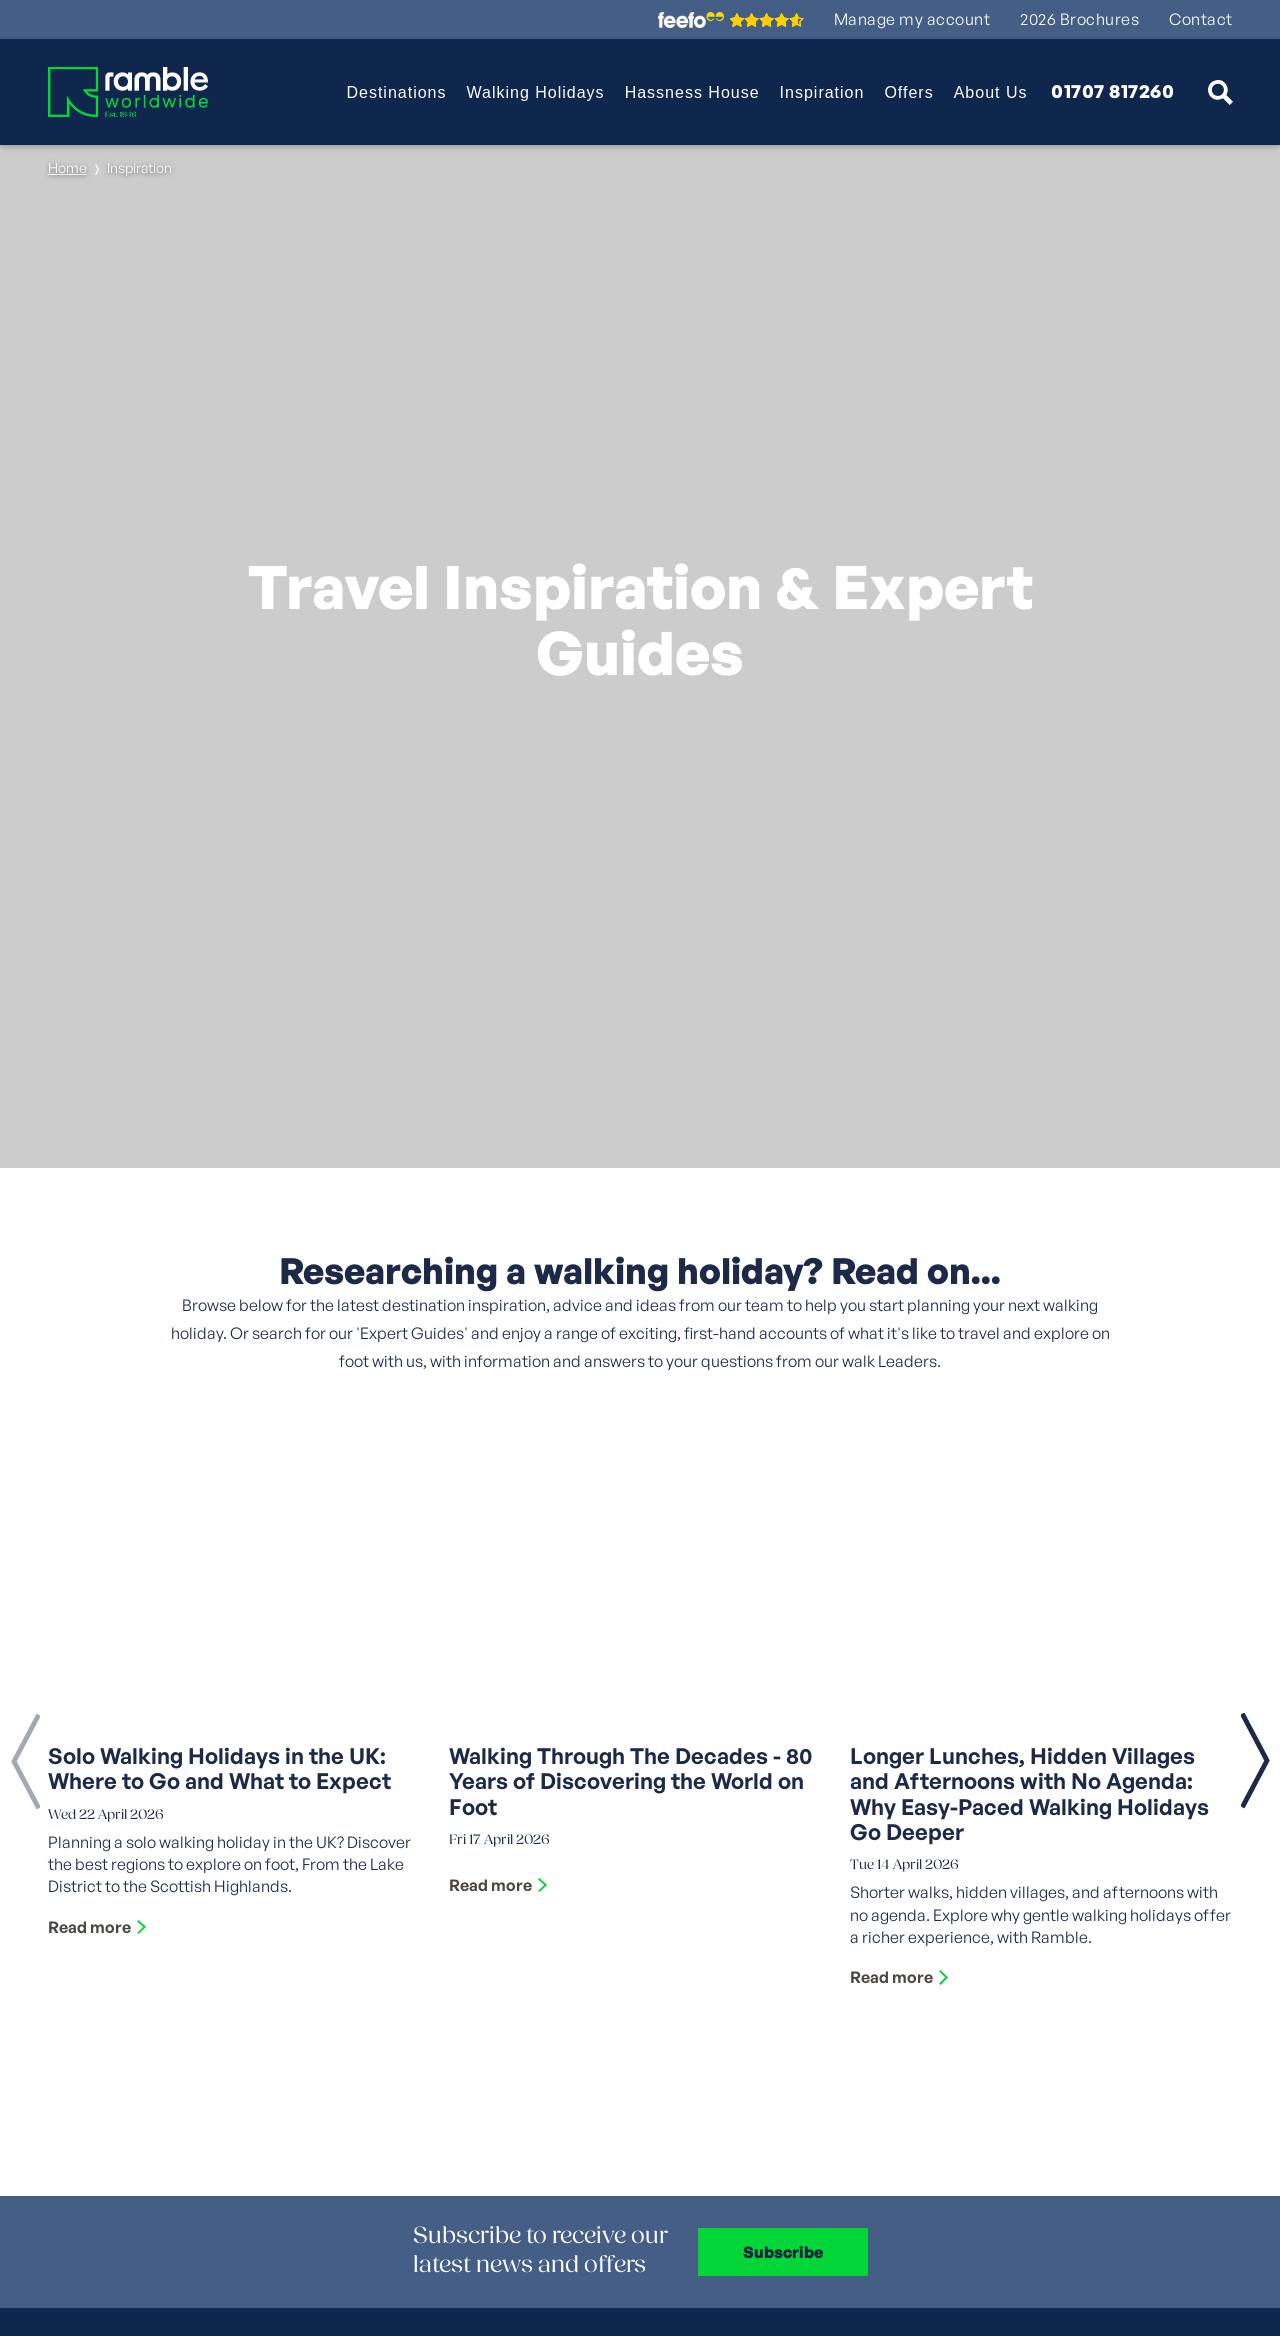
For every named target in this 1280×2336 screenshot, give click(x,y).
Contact (1201, 19)
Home (67, 167)
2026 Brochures (1079, 19)
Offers (908, 92)
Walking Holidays (536, 92)
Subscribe (783, 2252)
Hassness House (692, 92)
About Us (991, 92)
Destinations (396, 92)
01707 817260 (1112, 92)
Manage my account (912, 19)
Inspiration (822, 92)
